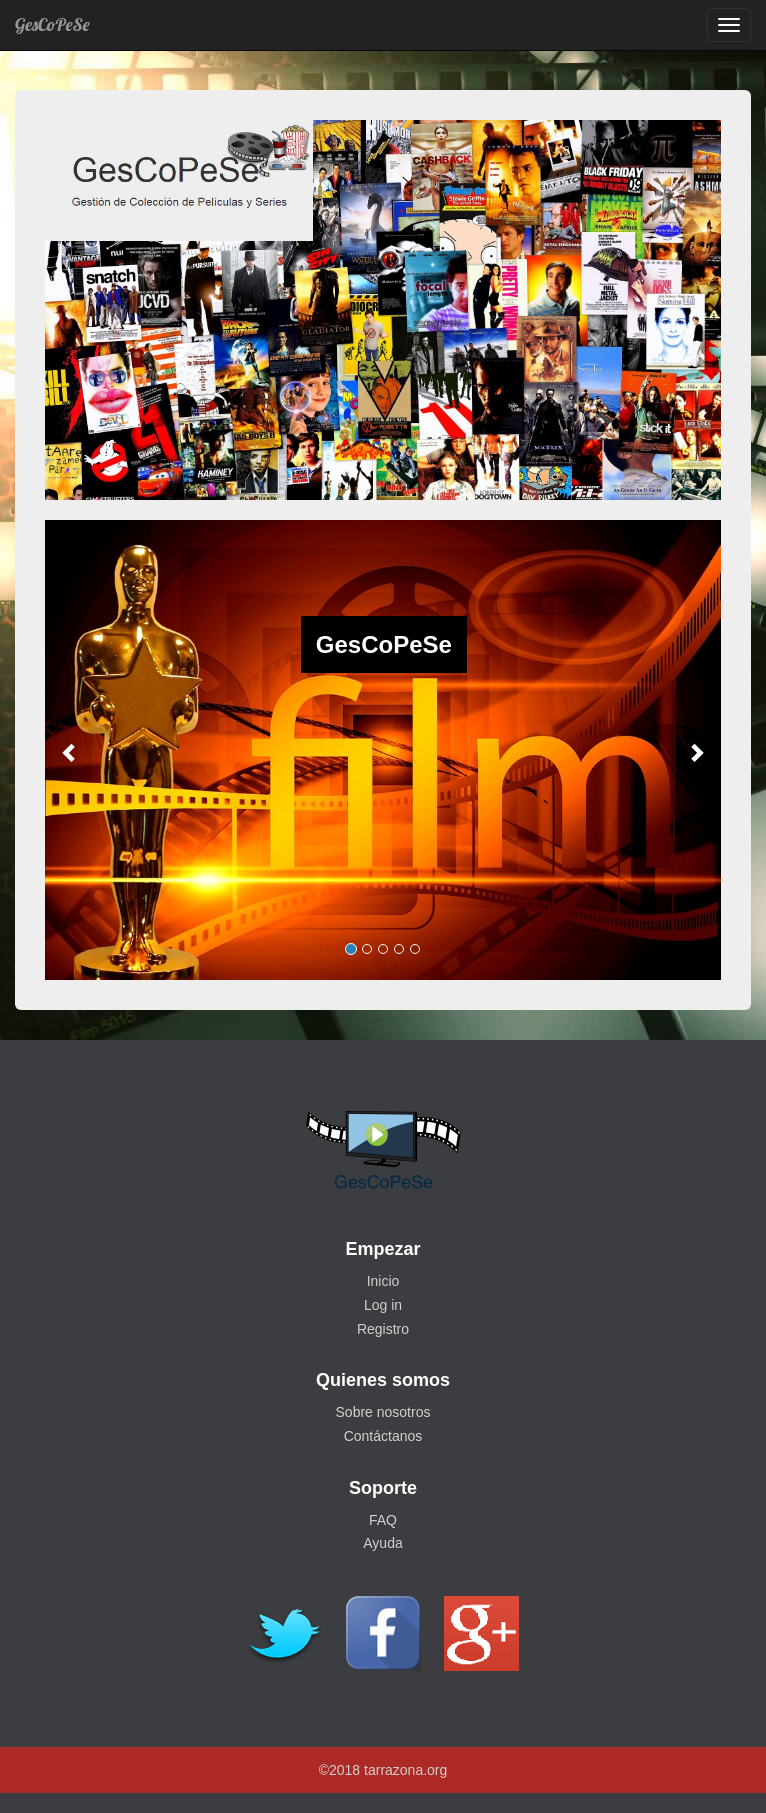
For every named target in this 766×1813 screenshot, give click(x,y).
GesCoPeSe (52, 24)
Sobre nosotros (383, 1412)
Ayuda (382, 1543)
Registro (383, 1329)
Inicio (383, 1281)
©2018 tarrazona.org (383, 1770)
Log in (383, 1305)
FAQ (383, 1520)
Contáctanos (383, 1436)
